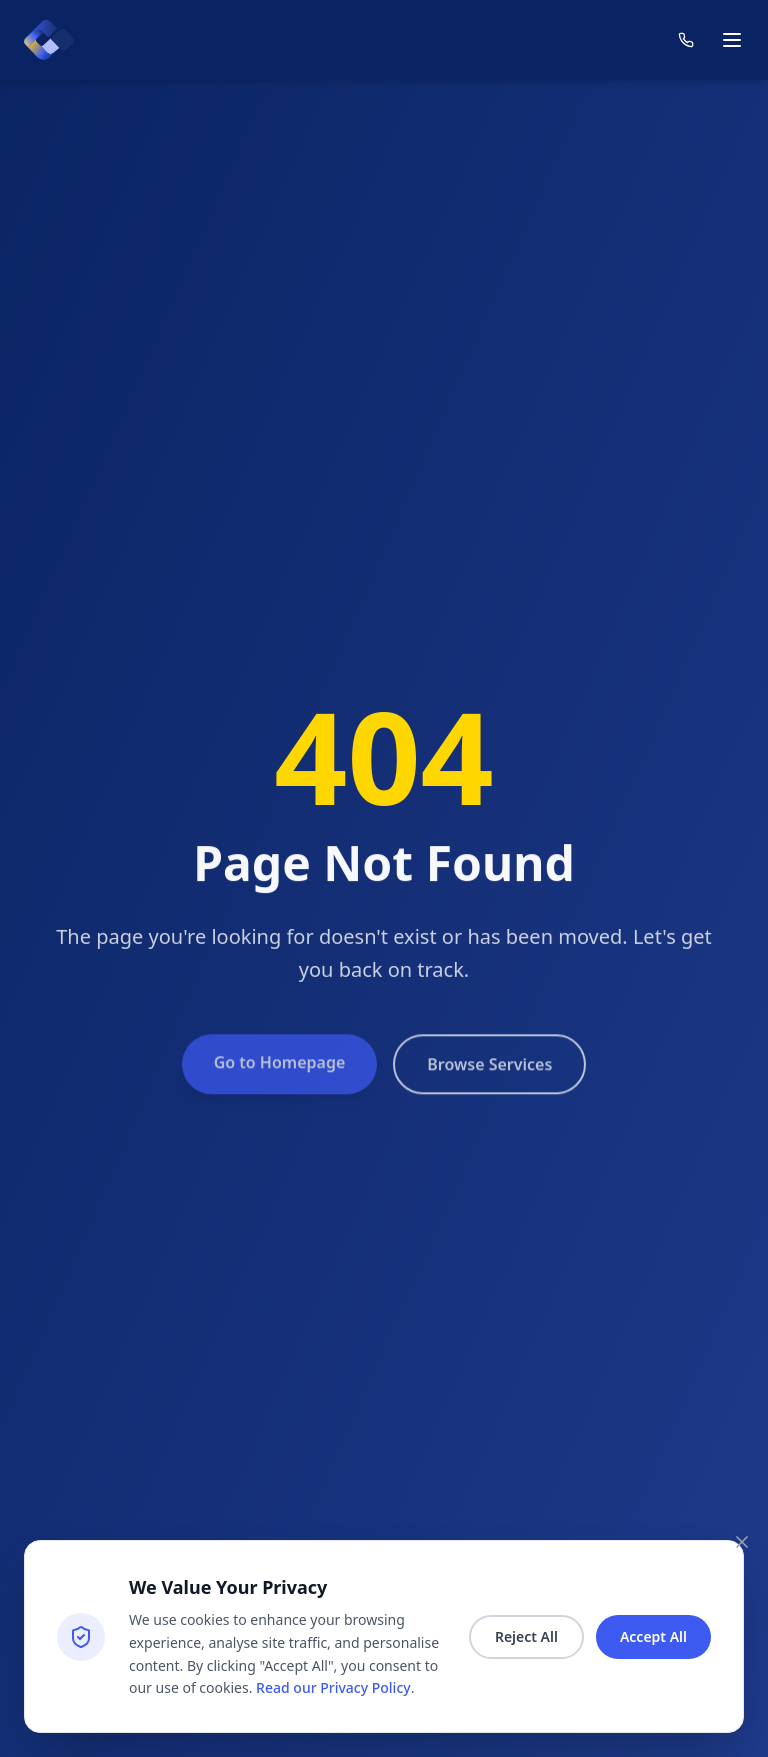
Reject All (526, 1636)
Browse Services (489, 1081)
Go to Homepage (280, 1079)
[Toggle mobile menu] (732, 40)
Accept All (653, 1636)
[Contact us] (686, 40)
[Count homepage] (49, 40)
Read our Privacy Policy (333, 1687)
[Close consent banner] (742, 1542)
